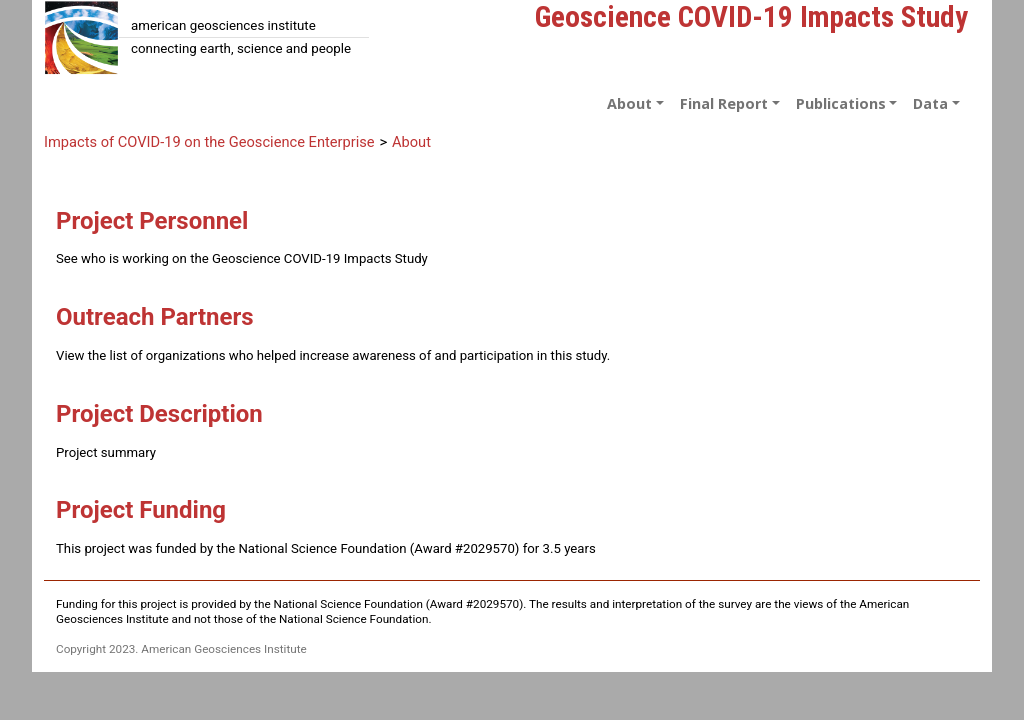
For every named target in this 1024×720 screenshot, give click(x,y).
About (411, 142)
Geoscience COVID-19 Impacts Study (751, 17)
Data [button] (930, 103)
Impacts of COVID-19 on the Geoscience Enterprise (209, 142)
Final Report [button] (724, 103)
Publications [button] (841, 103)
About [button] (629, 103)
